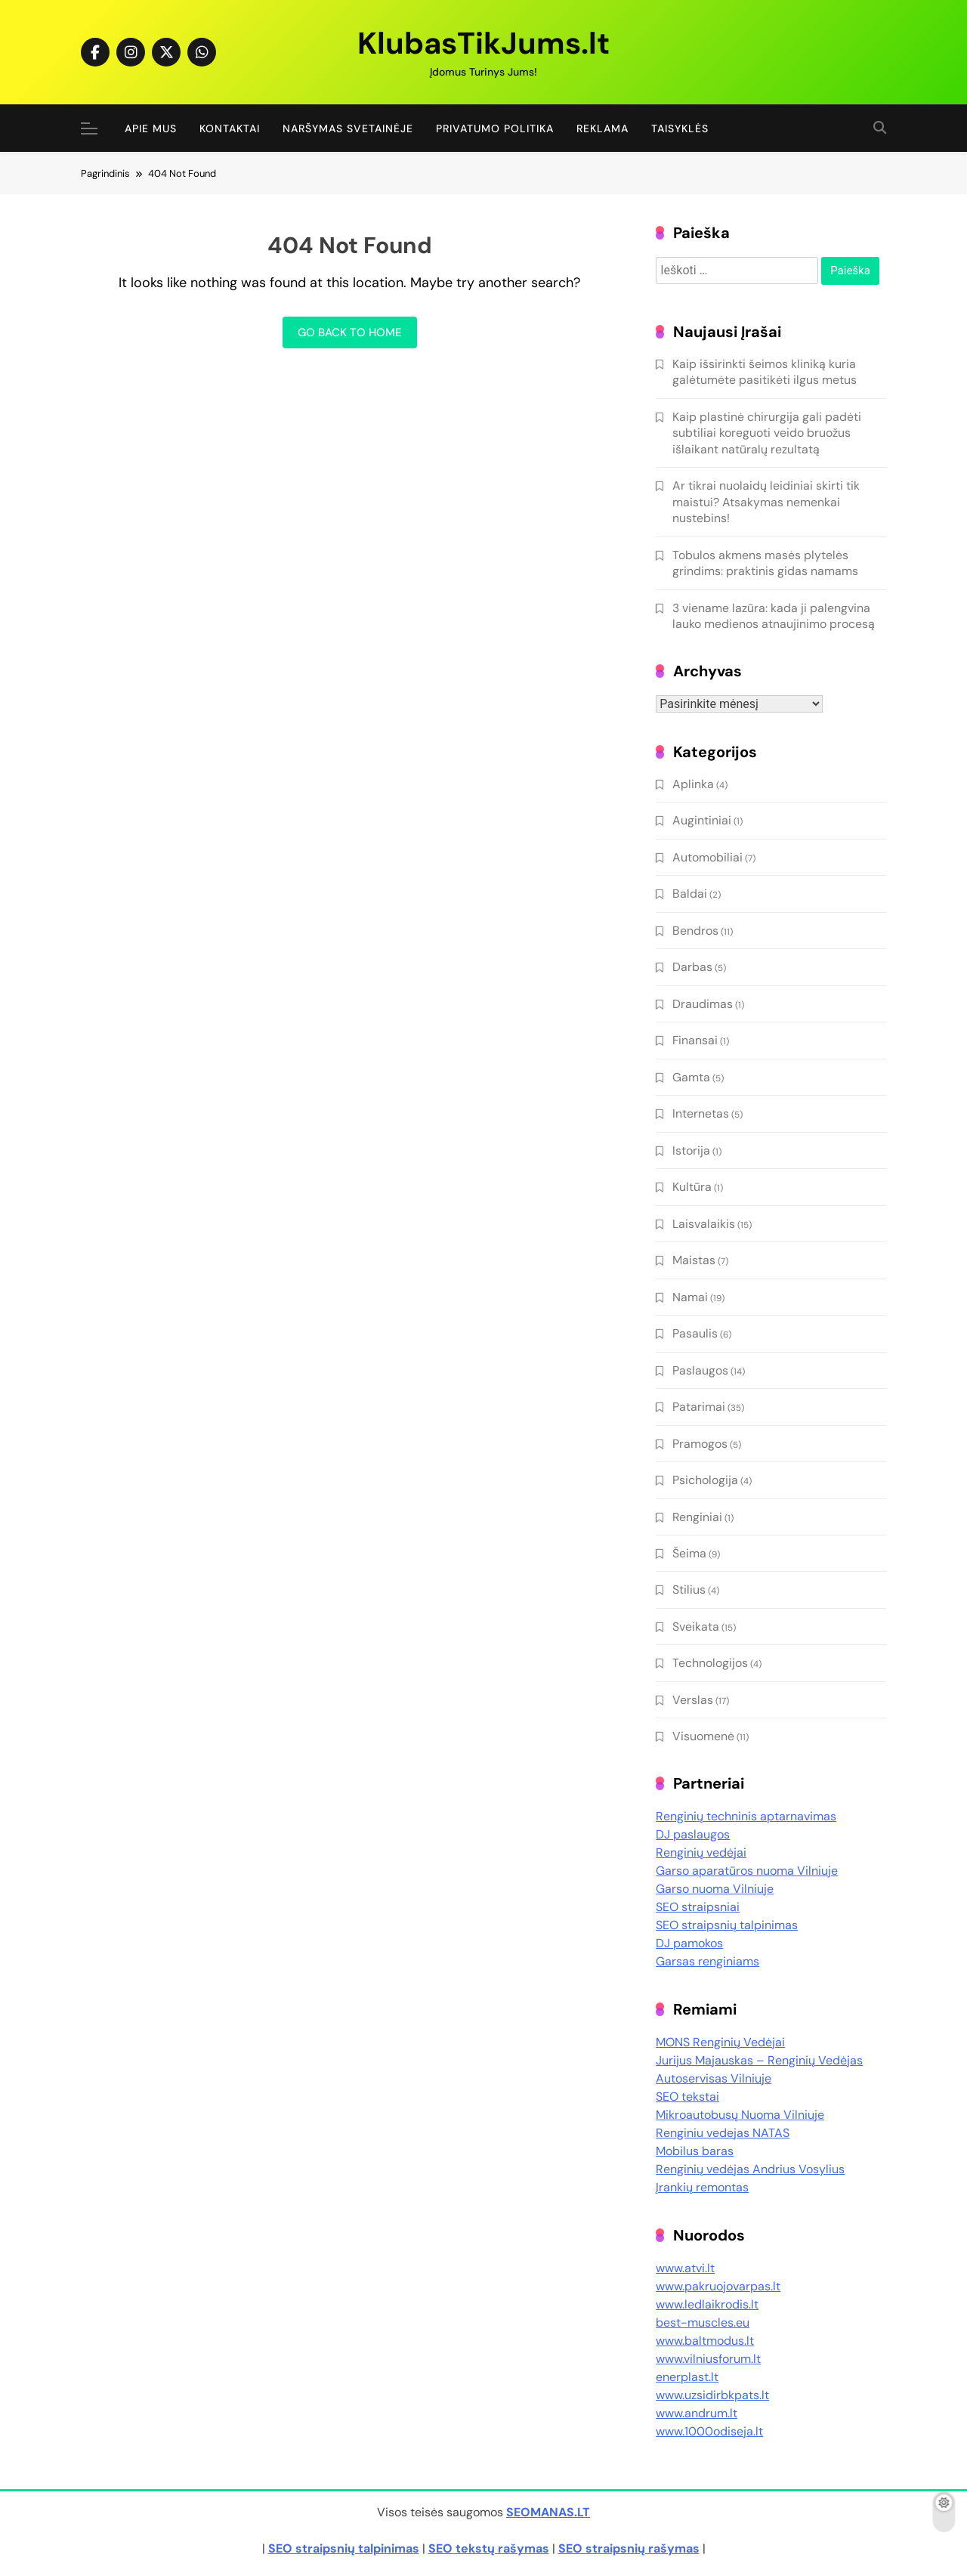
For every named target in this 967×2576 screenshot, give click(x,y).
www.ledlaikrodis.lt (707, 2304)
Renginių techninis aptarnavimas (746, 1816)
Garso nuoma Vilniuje (715, 1889)
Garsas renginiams (707, 1961)
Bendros (695, 931)
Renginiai (697, 1517)
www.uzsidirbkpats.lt (712, 2395)
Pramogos (700, 1444)
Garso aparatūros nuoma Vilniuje (747, 1871)
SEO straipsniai (698, 1907)
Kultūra (692, 1187)
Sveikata (695, 1626)
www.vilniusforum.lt (708, 2359)
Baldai (689, 893)
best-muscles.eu (702, 2322)
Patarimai (698, 1407)
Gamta (691, 1077)
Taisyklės (680, 128)
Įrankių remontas (702, 2187)
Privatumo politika (495, 128)
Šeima (689, 1553)
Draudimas (702, 1004)
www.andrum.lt (696, 2413)
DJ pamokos (689, 1943)
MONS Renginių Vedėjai (720, 2042)
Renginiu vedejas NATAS (722, 2133)
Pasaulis (695, 1333)
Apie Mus (151, 128)
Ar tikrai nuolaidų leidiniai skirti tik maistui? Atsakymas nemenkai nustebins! (766, 502)
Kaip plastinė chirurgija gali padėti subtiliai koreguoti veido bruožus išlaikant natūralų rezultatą (766, 433)
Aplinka (693, 784)
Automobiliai (707, 857)
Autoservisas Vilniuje (713, 2078)
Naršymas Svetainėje (348, 128)
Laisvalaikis (703, 1224)
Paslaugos (700, 1370)
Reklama (602, 128)
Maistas (693, 1260)
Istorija (691, 1150)
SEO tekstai (687, 2096)
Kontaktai (229, 128)
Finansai (695, 1040)
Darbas (692, 967)
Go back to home (350, 332)
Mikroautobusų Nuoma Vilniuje (740, 2115)
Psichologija (705, 1480)
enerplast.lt (687, 2377)
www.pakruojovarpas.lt (718, 2286)
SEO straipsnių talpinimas (727, 1925)
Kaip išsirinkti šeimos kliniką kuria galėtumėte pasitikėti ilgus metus (764, 372)
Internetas (700, 1113)
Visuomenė (703, 1736)
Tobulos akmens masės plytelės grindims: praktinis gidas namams (765, 563)
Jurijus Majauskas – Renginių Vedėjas (759, 2060)
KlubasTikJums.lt (483, 43)
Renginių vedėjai (701, 1852)
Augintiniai (701, 820)
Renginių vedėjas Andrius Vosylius (750, 2169)
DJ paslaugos (693, 1834)
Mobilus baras (695, 2151)
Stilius (689, 1589)
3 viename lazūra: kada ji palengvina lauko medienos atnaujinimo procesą (773, 616)
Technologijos (710, 1663)
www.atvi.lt (685, 2268)
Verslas (692, 1700)
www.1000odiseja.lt (709, 2431)
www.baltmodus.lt (705, 2341)
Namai (690, 1297)
